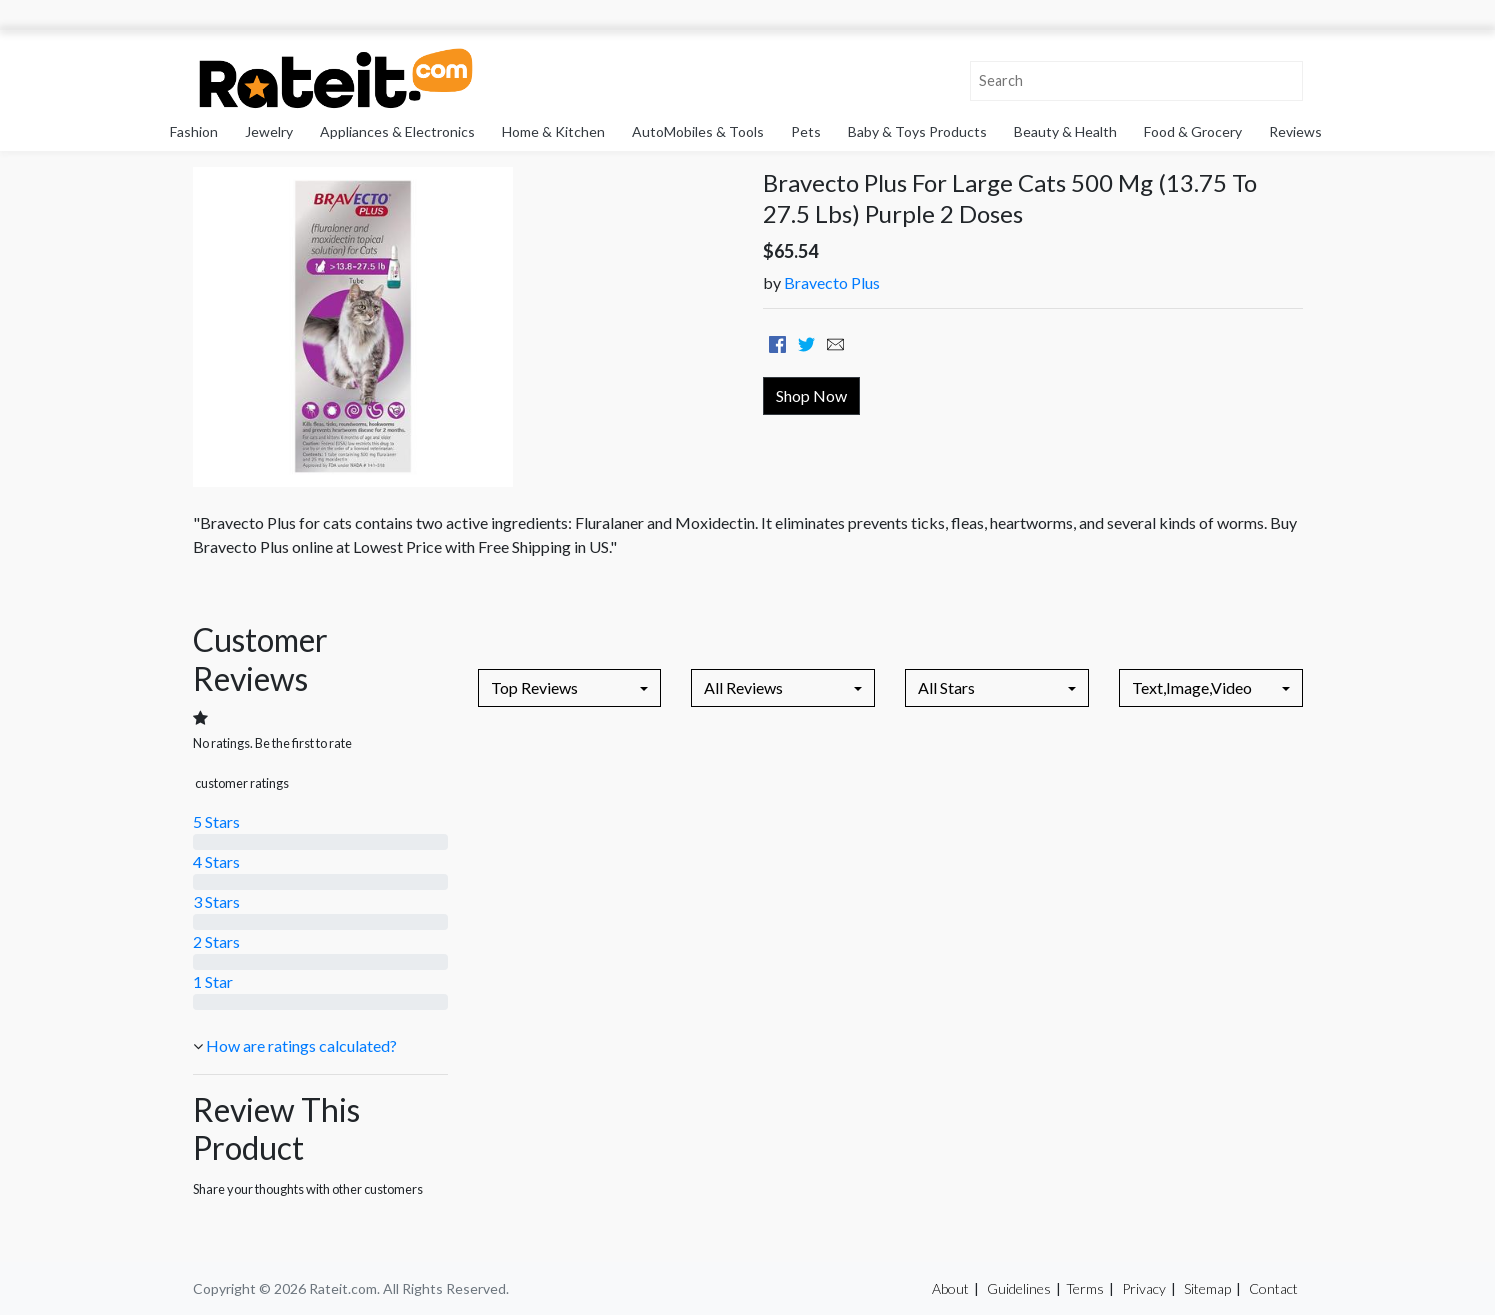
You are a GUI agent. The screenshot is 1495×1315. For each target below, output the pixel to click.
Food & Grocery (1193, 131)
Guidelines (1019, 1288)
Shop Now (811, 395)
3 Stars (216, 901)
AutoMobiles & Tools (698, 131)
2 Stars (216, 941)
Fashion (194, 131)
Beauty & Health (1065, 131)
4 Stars (216, 861)
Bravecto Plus (832, 282)
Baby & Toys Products (917, 131)
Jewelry (269, 131)
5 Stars (216, 821)
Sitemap (1207, 1288)
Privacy (1144, 1288)
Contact (1273, 1288)
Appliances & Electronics (397, 131)
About (950, 1288)
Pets (806, 131)
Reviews (1295, 131)
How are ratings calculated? (301, 1045)
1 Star (213, 981)
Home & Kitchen (553, 131)
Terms (1085, 1288)
